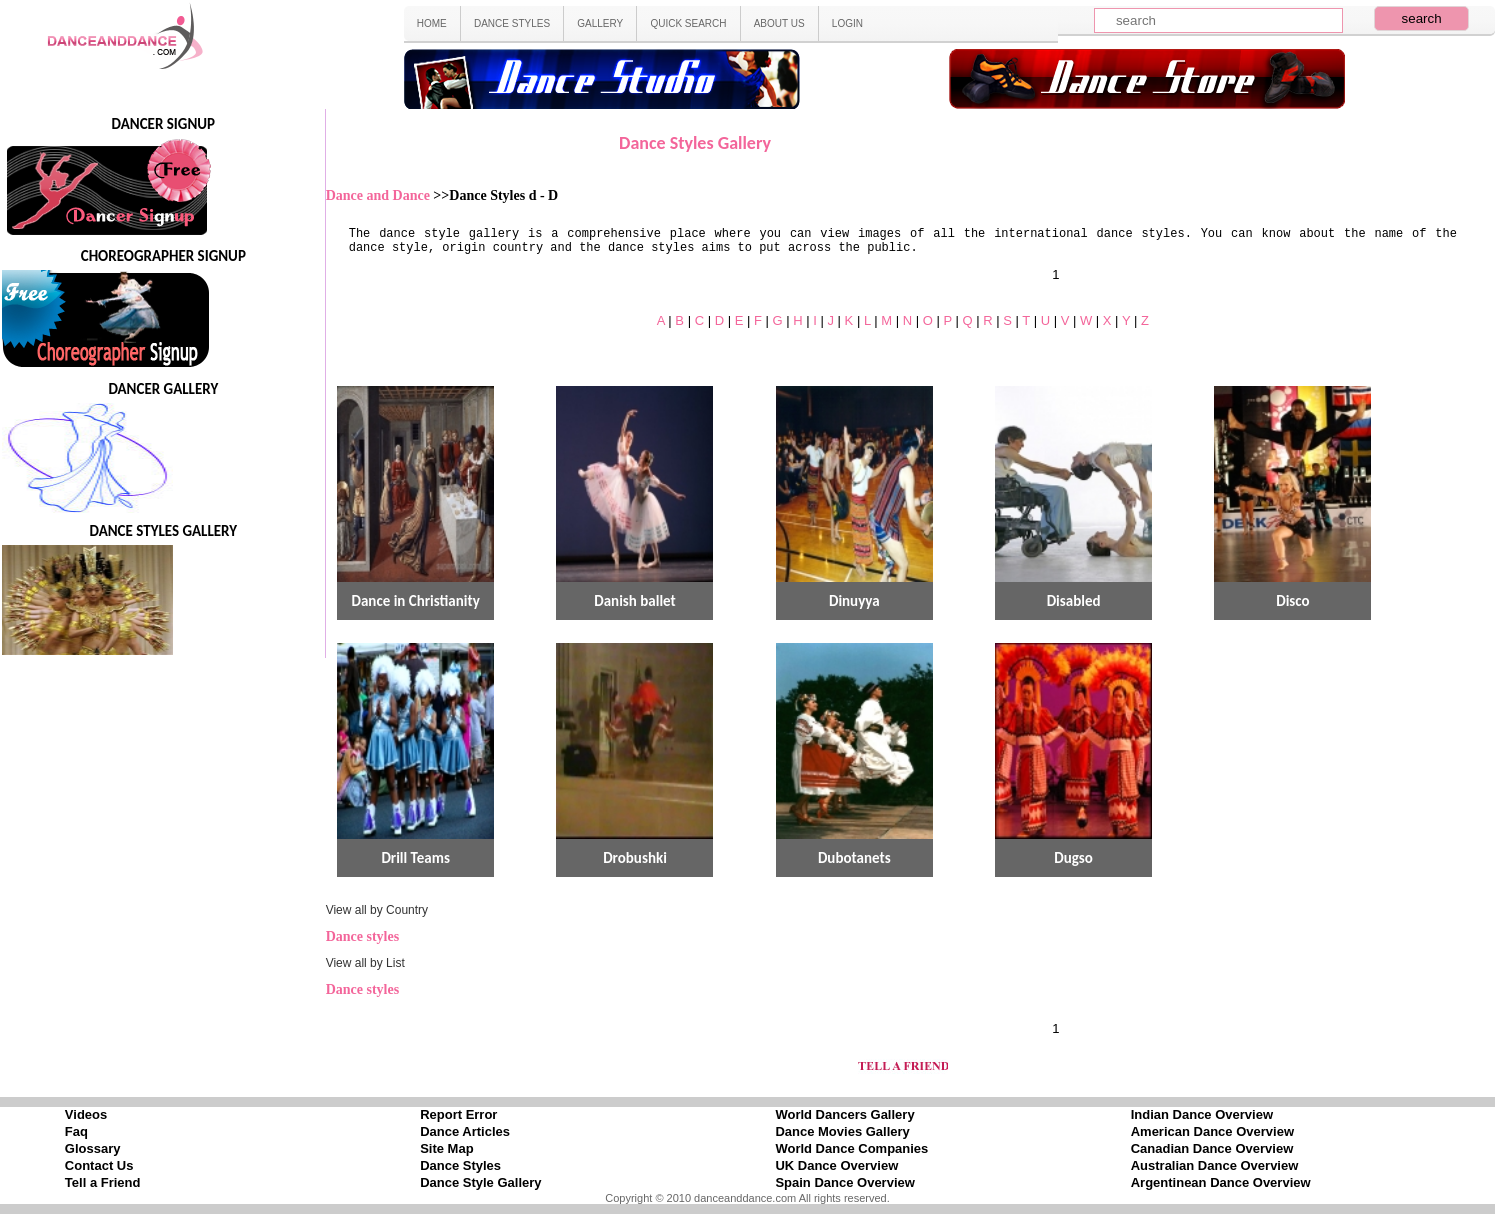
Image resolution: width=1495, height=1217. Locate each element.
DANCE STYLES (512, 23)
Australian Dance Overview (1215, 1165)
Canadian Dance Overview (1212, 1148)
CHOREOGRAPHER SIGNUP (163, 256)
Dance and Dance (380, 195)
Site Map (446, 1148)
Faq (76, 1131)
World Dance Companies (851, 1148)
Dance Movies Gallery (842, 1131)
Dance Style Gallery (480, 1182)
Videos (86, 1114)
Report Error (458, 1114)
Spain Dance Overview (844, 1182)
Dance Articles (465, 1131)
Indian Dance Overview (1202, 1114)
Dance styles (363, 936)
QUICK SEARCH (688, 23)
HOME (432, 23)
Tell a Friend (103, 1182)
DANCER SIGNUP (163, 124)
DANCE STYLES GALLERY (164, 531)
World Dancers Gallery (844, 1114)
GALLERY (600, 23)
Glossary (93, 1148)
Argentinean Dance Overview (1221, 1182)
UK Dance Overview (836, 1165)
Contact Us (99, 1165)
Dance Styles (460, 1165)
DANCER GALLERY (163, 389)
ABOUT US (779, 23)
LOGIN (847, 23)
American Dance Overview (1212, 1131)
